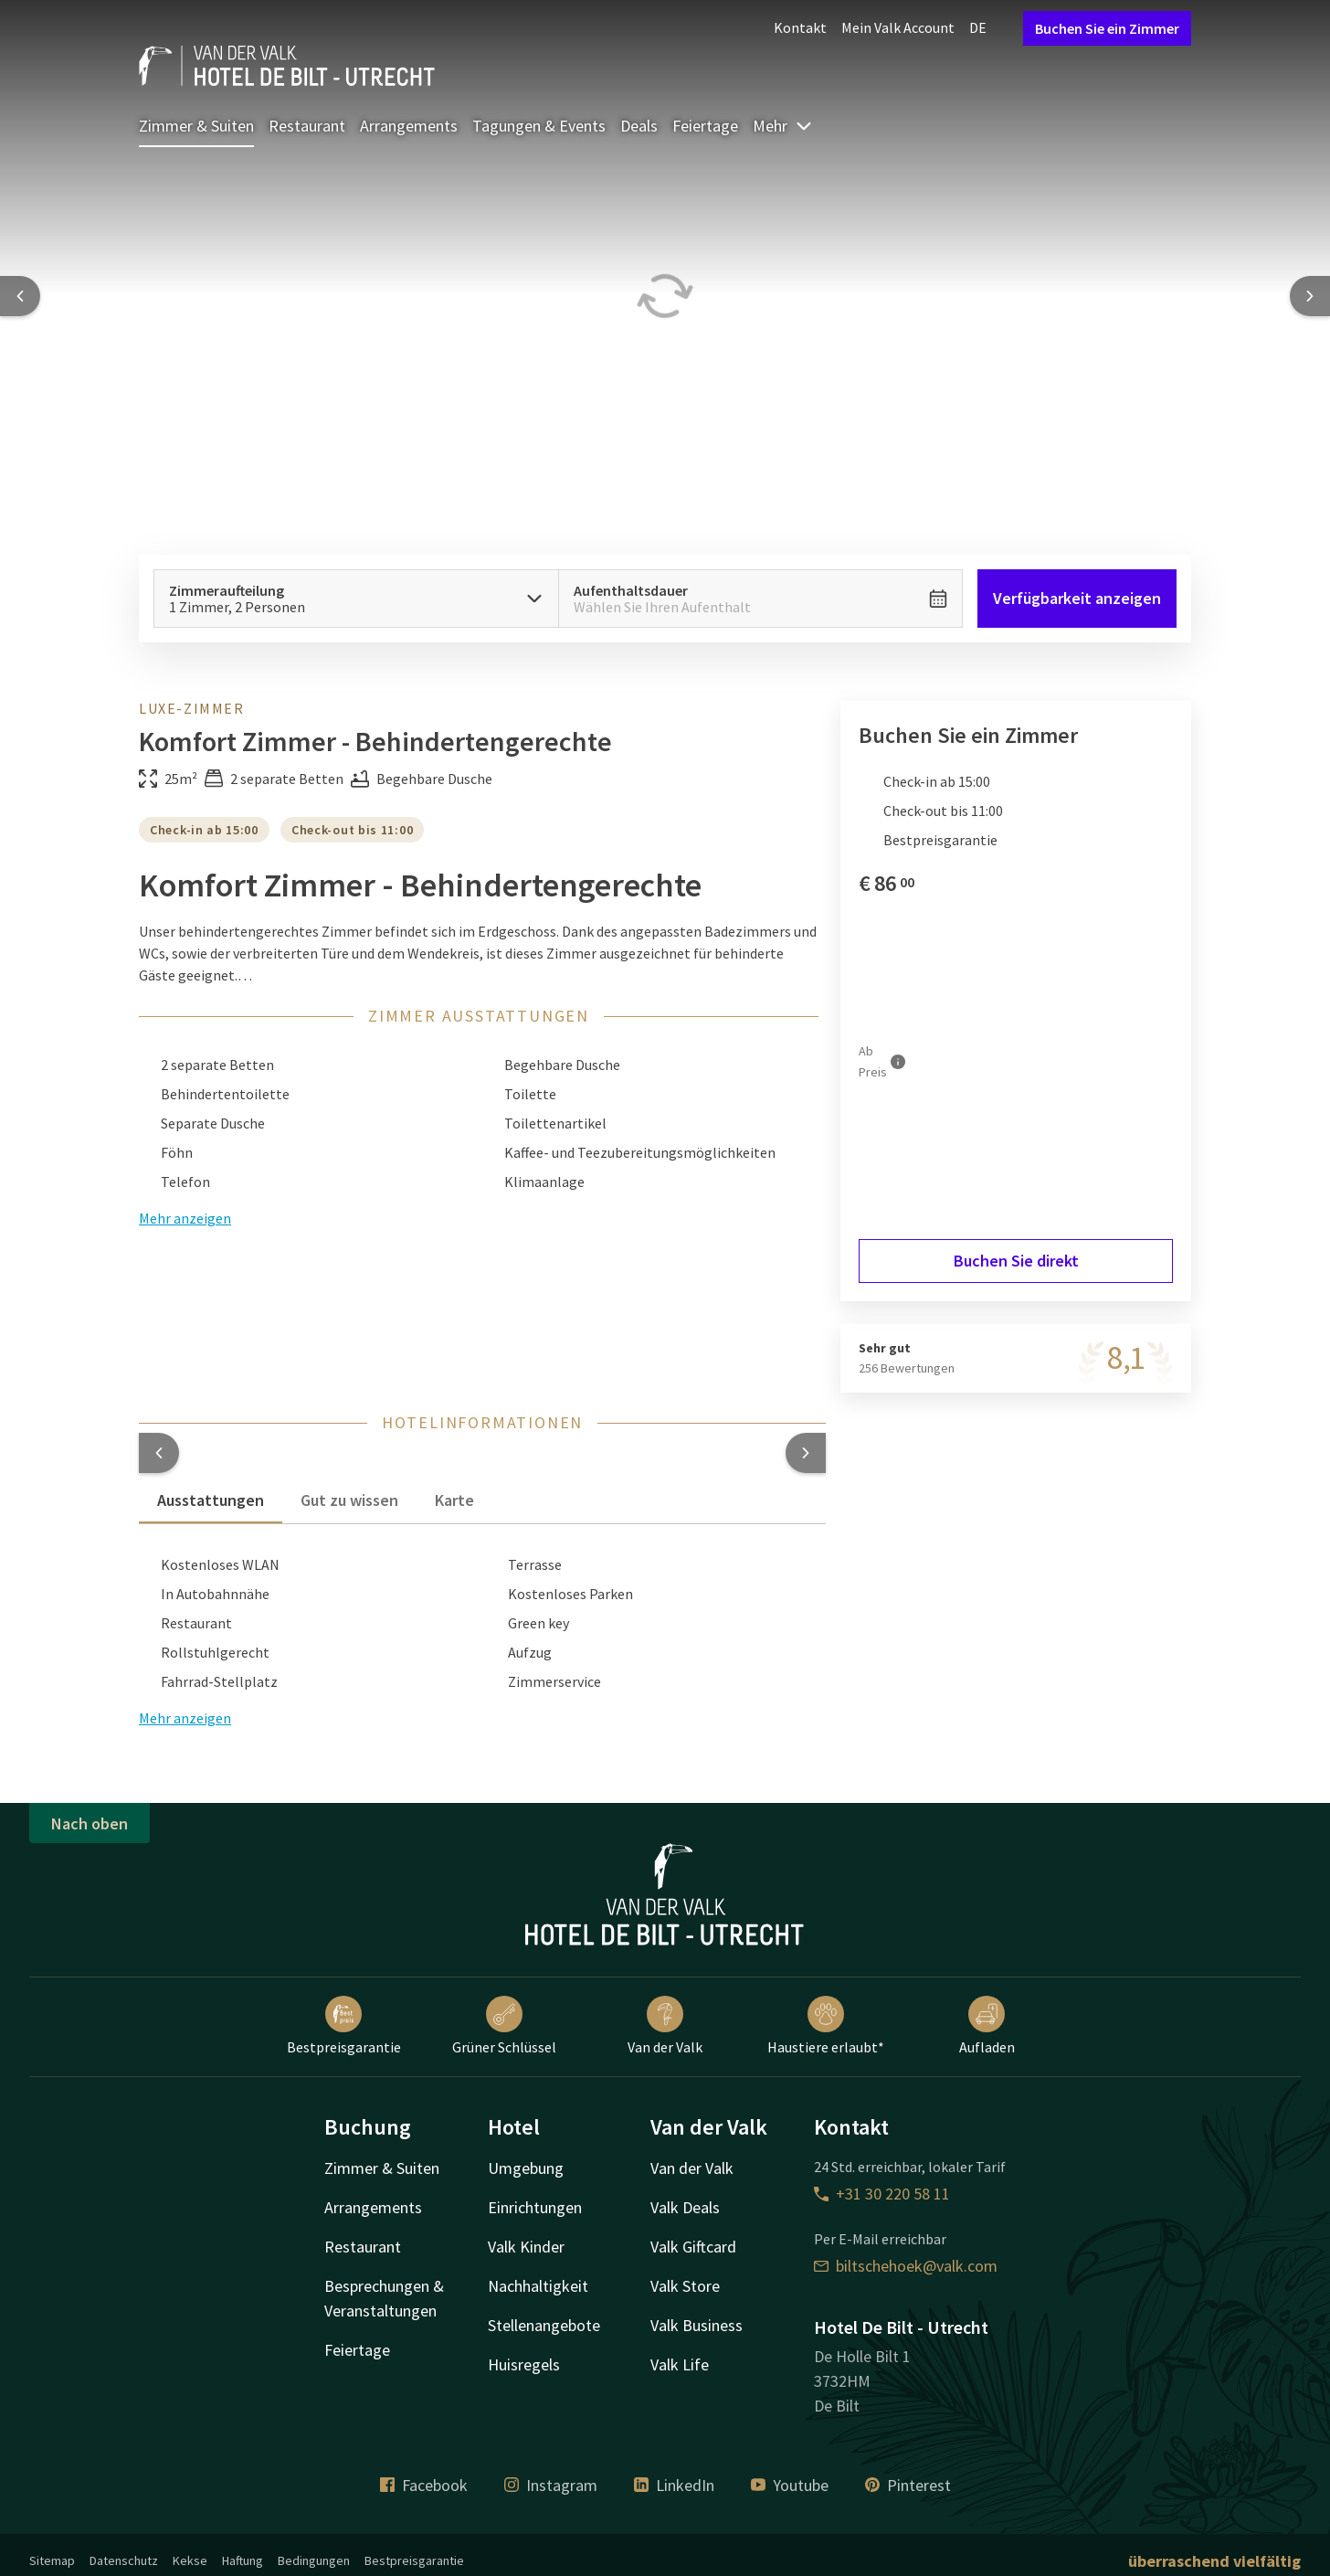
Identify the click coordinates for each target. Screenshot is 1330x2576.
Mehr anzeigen (185, 1218)
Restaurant (307, 125)
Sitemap (52, 2560)
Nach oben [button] (89, 1823)
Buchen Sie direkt (1016, 1260)
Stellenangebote (544, 2325)
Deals (639, 125)
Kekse (190, 2560)
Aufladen (987, 2026)
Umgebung (526, 2167)
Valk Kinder (526, 2246)
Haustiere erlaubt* (825, 2026)
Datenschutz (124, 2560)
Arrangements (409, 125)
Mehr (783, 125)
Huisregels (524, 2364)
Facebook (424, 2485)
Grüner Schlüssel (504, 2026)
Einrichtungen (535, 2207)
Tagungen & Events (539, 125)
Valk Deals (685, 2207)
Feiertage (705, 125)
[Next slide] (1310, 296)
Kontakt (800, 27)
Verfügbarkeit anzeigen (1077, 598)
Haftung (242, 2560)
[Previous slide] (20, 296)
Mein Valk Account (898, 27)
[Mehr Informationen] (898, 1061)
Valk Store (685, 2285)
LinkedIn (674, 2485)
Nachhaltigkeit (538, 2285)
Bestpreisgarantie (344, 2026)
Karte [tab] (454, 1500)
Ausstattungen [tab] (210, 1500)
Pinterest (908, 2485)
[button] (159, 1453)
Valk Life (679, 2364)
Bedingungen (314, 2560)
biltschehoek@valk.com (906, 2265)
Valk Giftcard (693, 2246)
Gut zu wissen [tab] (349, 1500)
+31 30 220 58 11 (882, 2193)
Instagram (550, 2485)
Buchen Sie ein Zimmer (1107, 28)
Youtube (790, 2485)
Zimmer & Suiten (196, 125)
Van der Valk (665, 2026)
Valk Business (696, 2325)
